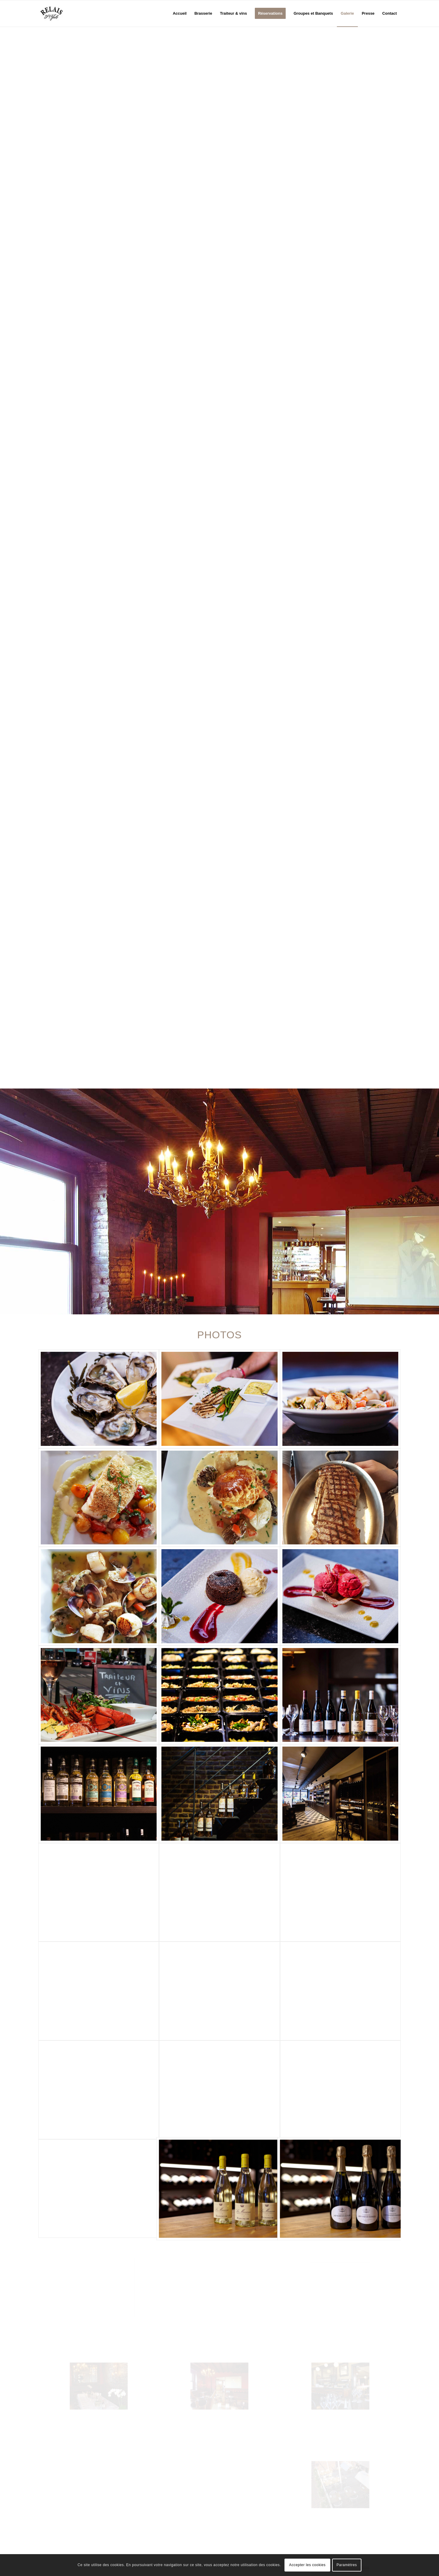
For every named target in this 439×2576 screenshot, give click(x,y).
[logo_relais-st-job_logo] (51, 13)
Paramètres (347, 2565)
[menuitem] (179, 13)
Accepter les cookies (307, 2565)
